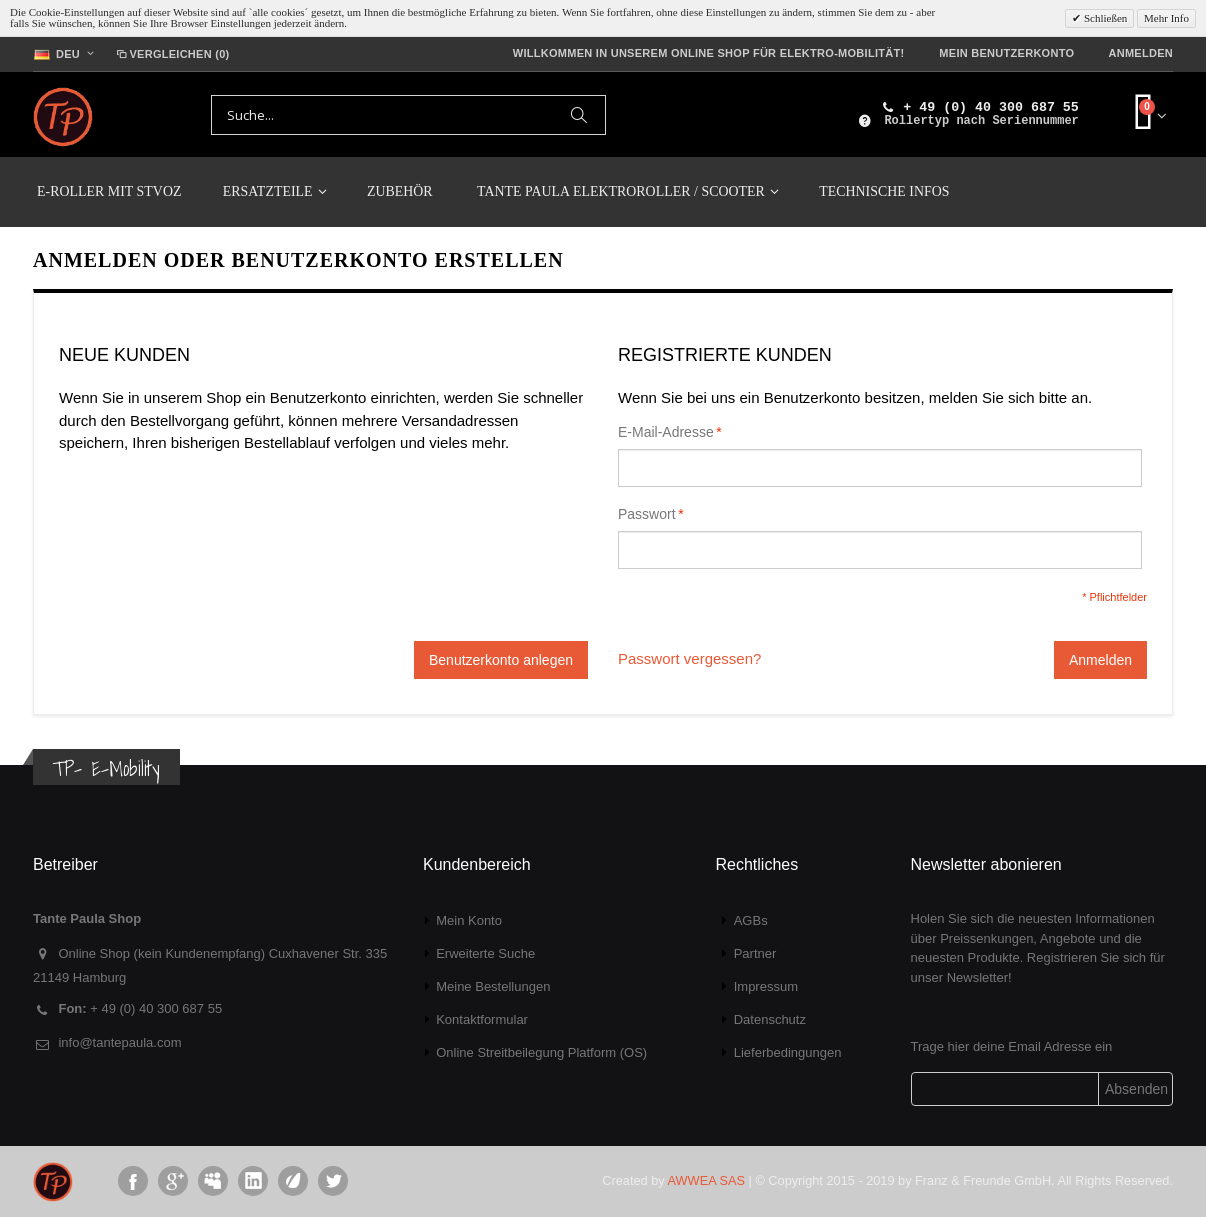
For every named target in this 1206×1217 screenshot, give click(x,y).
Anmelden (1140, 53)
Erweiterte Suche (485, 953)
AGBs (751, 920)
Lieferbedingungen (788, 1052)
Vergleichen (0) (171, 54)
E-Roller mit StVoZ (109, 191)
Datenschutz (770, 1019)
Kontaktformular (482, 1019)
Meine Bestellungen (493, 986)
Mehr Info (1166, 18)
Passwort (647, 514)
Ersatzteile (268, 191)
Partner (755, 953)
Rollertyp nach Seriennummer (981, 121)
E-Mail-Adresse (666, 432)
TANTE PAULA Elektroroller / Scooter (621, 191)
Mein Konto (469, 920)
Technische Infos (884, 191)
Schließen (1104, 18)
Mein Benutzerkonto (1006, 53)
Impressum (766, 986)
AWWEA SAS (706, 1180)
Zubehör (400, 191)
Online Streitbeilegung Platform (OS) (541, 1052)
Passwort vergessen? (689, 658)
